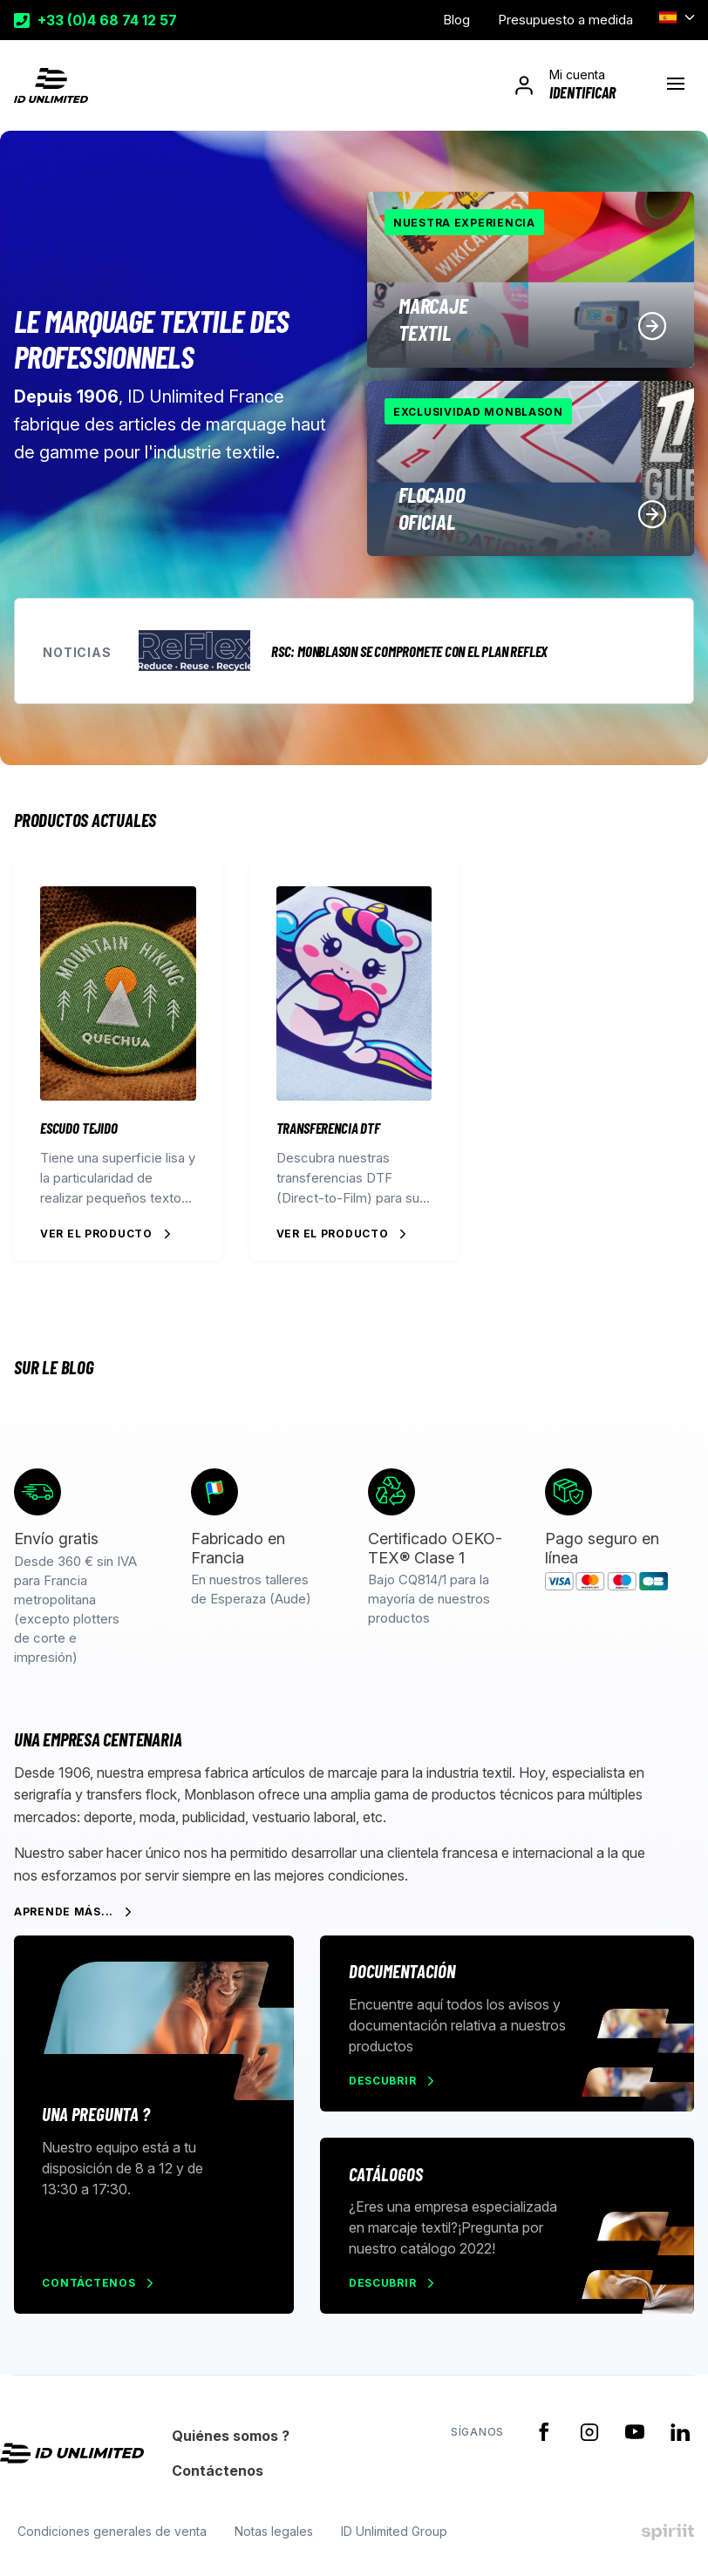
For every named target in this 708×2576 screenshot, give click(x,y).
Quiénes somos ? (230, 2444)
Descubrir (385, 2082)
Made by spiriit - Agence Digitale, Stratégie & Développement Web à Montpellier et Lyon (668, 2540)
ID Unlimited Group (390, 2539)
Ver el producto (96, 1234)
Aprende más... (63, 1911)
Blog (456, 19)
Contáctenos (92, 2288)
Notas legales (270, 2539)
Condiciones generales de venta (108, 2539)
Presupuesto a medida (565, 19)
